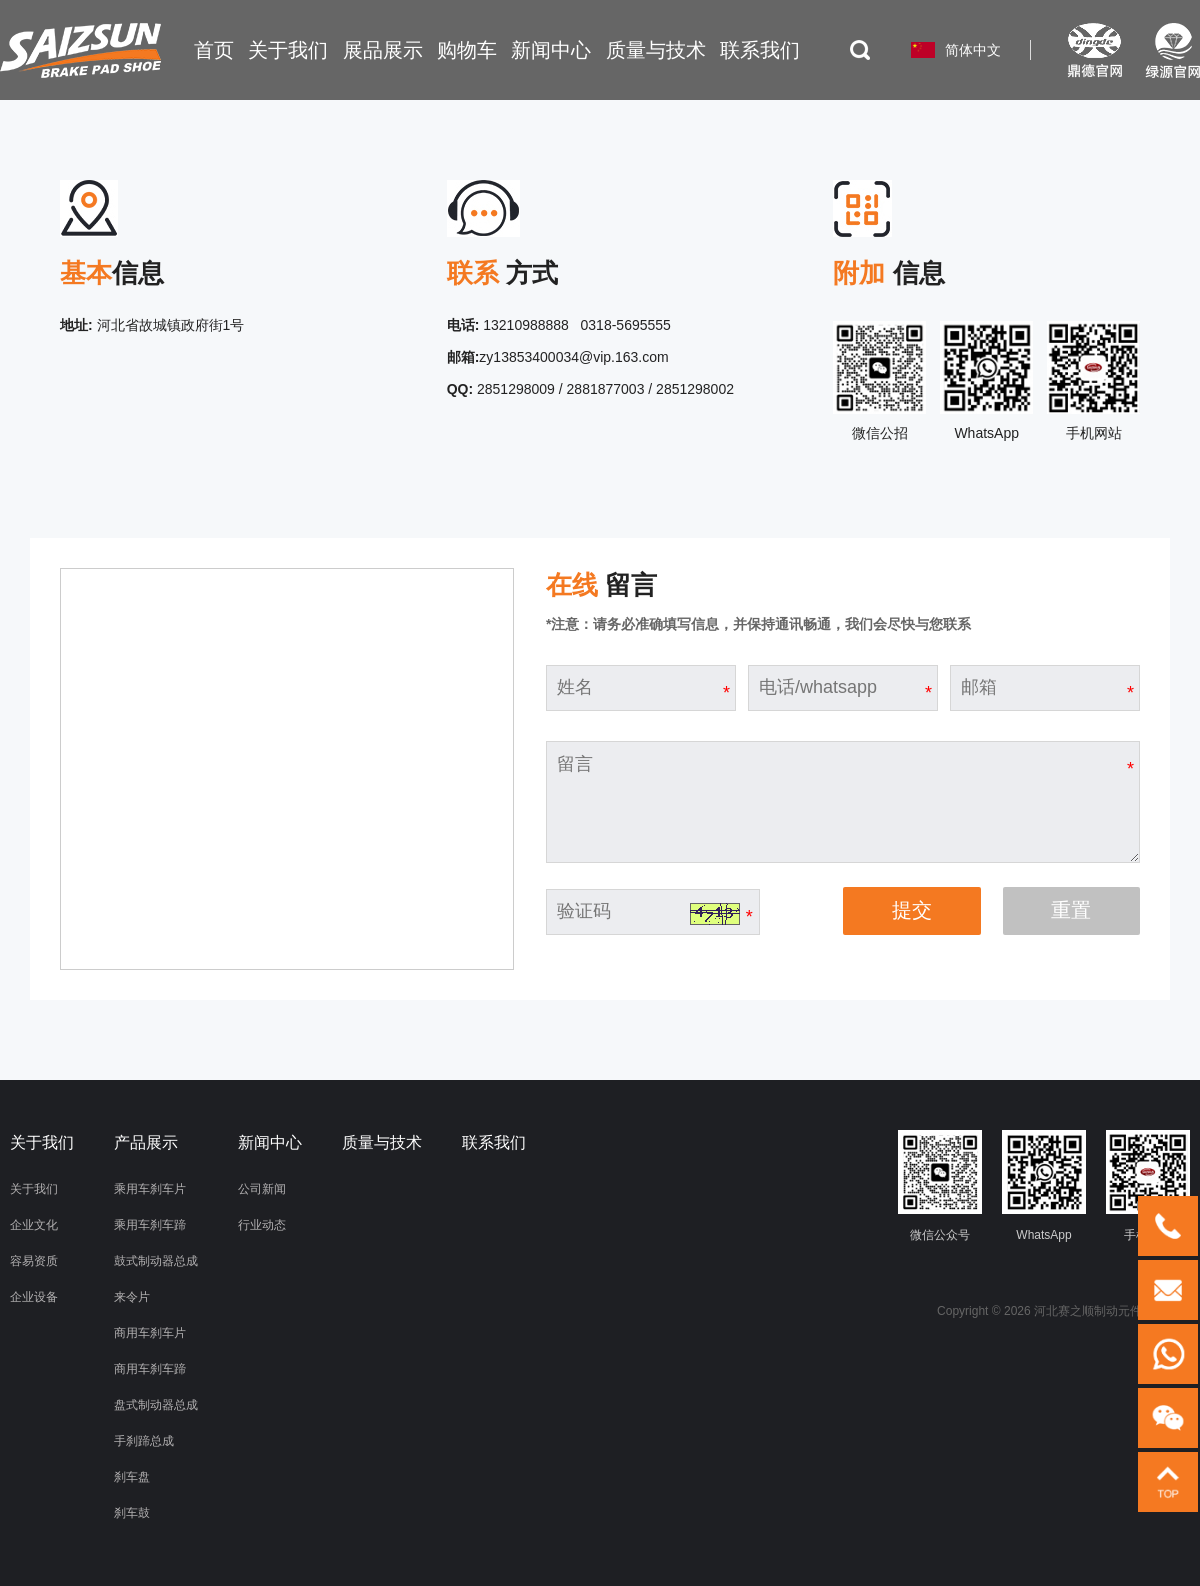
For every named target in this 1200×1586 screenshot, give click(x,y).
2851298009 (516, 389)
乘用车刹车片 (150, 1189)
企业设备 (34, 1297)
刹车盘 (132, 1477)
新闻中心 (270, 1142)
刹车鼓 (132, 1513)
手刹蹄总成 (144, 1441)
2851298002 (695, 389)
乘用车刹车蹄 (150, 1225)
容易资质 (34, 1261)
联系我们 (494, 1142)
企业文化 (34, 1225)
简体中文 (973, 50)
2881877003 (606, 389)
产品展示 (146, 1142)
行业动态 (262, 1225)
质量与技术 (382, 1142)
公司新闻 (262, 1189)
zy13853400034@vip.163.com (573, 357)
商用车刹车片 (150, 1333)
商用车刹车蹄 (150, 1369)
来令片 (132, 1297)
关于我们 (34, 1189)
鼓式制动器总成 (156, 1261)
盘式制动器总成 (156, 1405)
